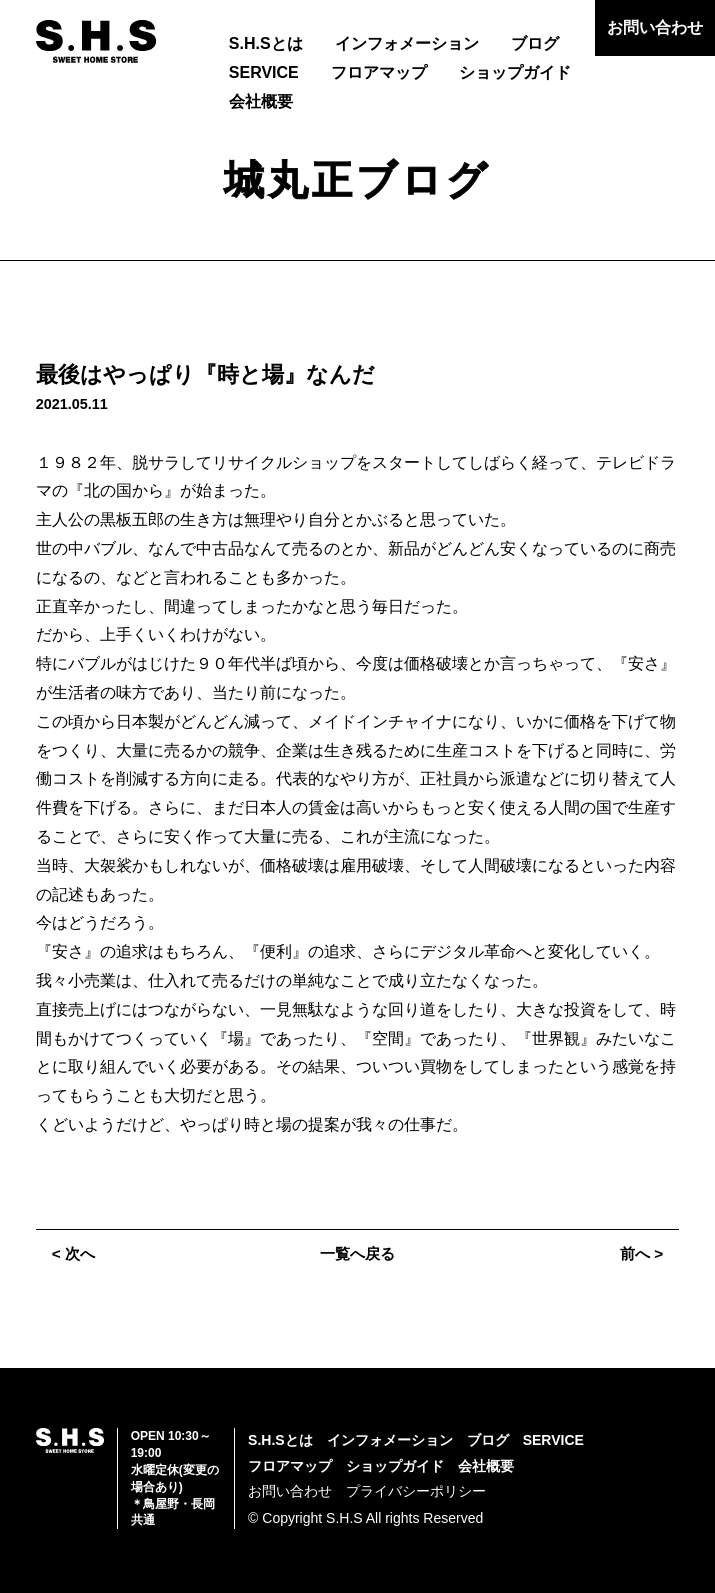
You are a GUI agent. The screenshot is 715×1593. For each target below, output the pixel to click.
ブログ (535, 43)
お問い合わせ (655, 27)
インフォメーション (407, 43)
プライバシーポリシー (416, 1491)
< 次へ (75, 1253)
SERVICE (264, 72)
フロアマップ (379, 72)
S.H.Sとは (266, 43)
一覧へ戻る (358, 1253)
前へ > (640, 1253)
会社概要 (261, 101)
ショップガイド (515, 72)
